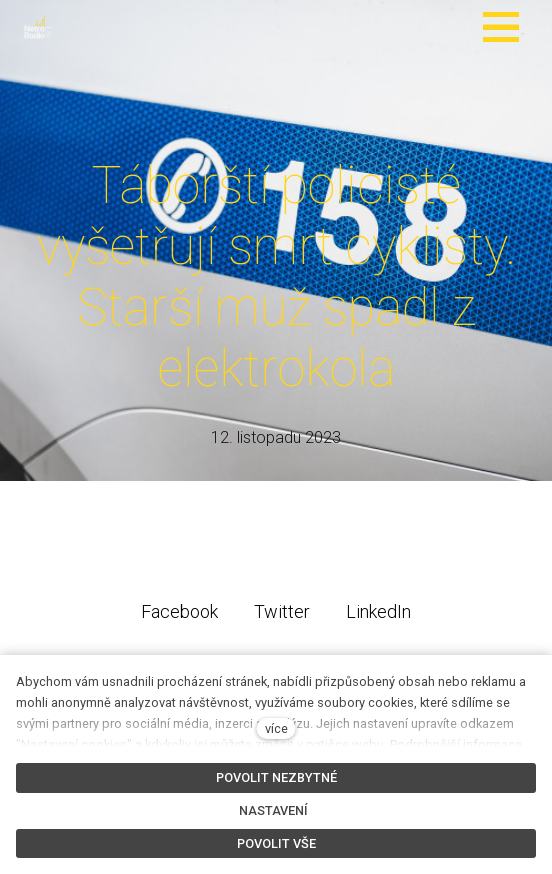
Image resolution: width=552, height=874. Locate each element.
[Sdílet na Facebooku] (179, 610)
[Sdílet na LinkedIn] (378, 610)
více (276, 728)
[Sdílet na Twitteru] (282, 610)
